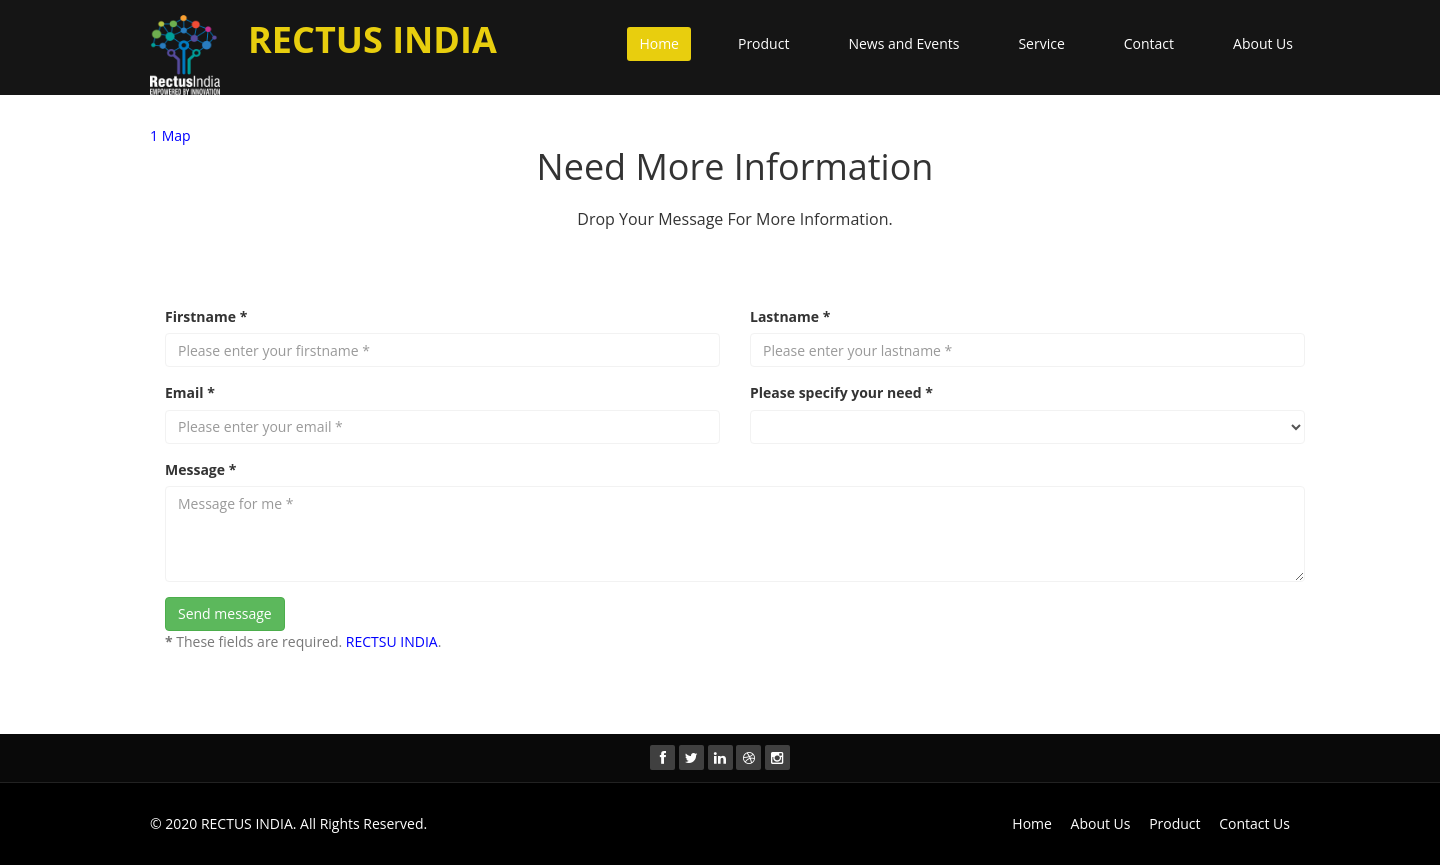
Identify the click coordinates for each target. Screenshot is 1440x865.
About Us (1263, 43)
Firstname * (206, 316)
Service (1041, 43)
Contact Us (1254, 823)
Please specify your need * (841, 392)
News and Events (903, 43)
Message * (200, 469)
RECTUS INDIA (247, 823)
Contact (1149, 43)
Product (763, 43)
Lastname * (790, 316)
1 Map (170, 135)
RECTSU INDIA (392, 641)
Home (659, 43)
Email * (190, 392)
